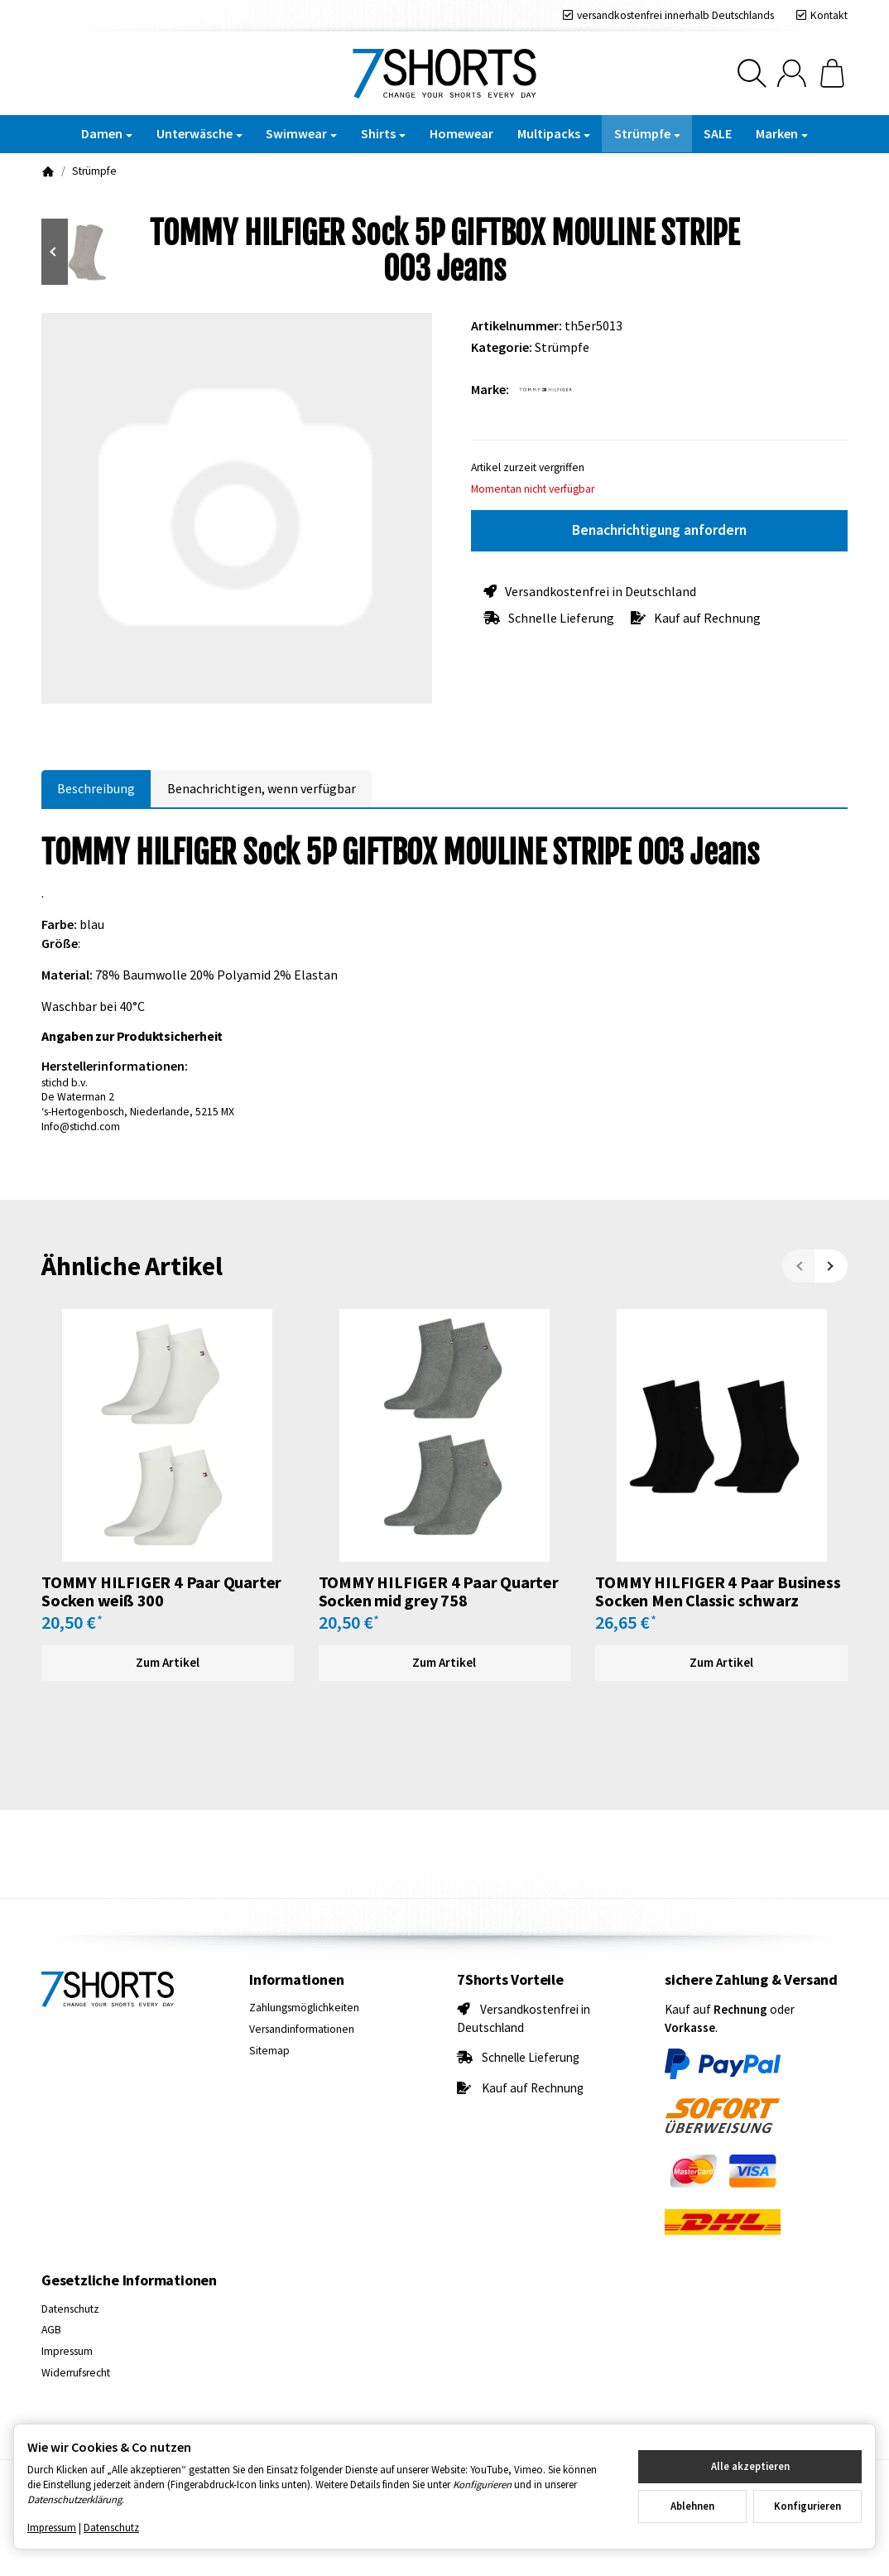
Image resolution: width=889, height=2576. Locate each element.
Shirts (383, 133)
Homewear (461, 133)
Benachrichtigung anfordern (659, 530)
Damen (106, 133)
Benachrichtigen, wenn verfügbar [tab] (261, 788)
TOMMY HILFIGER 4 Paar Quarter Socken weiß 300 (161, 1591)
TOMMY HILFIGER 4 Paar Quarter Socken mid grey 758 (439, 1591)
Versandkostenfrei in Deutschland (600, 591)
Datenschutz (111, 2527)
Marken (782, 133)
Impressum (51, 2527)
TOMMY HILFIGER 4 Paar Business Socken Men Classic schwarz (717, 1591)
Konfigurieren (807, 2505)
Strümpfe (647, 133)
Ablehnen (692, 2505)
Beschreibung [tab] (96, 788)
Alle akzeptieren (750, 2465)
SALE (718, 133)
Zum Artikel (167, 1662)
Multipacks (553, 133)
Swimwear (301, 133)
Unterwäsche (199, 133)
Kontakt (829, 15)
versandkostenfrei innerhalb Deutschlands (675, 15)
